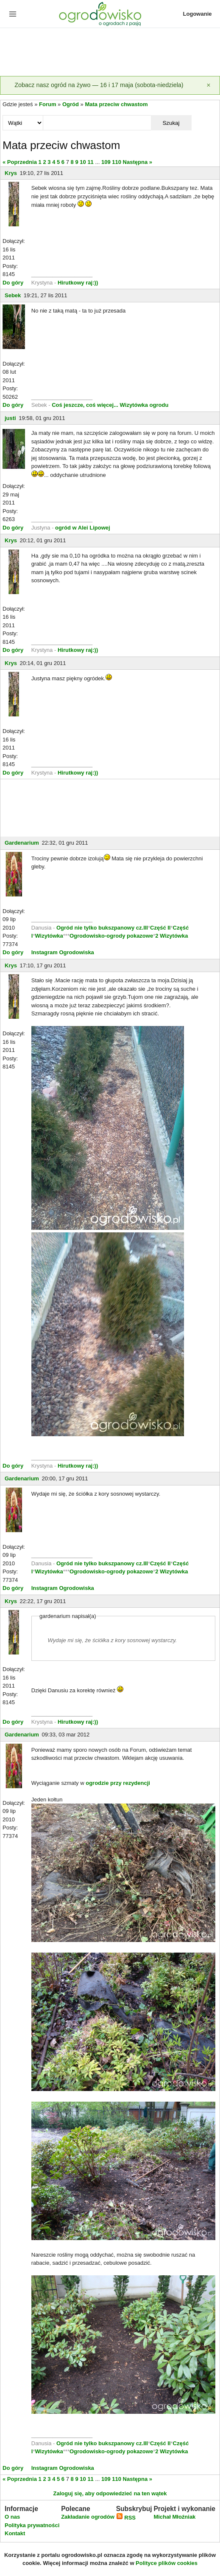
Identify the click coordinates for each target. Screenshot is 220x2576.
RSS (126, 2517)
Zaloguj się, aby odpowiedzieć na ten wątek (110, 2493)
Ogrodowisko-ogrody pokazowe (111, 936)
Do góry (13, 282)
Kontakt (15, 2533)
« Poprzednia (20, 162)
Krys (11, 173)
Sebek (13, 295)
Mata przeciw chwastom (116, 104)
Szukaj (170, 123)
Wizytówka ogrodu (144, 405)
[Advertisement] (110, 53)
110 (116, 162)
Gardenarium (22, 843)
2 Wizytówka (171, 936)
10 (83, 162)
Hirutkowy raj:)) (78, 282)
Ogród (70, 104)
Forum (47, 104)
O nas (12, 2517)
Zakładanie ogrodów (87, 2517)
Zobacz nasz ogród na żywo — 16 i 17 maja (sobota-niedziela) (98, 85)
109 (106, 162)
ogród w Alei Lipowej (82, 527)
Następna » (137, 162)
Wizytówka (49, 936)
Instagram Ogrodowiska (62, 952)
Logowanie (197, 14)
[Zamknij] (209, 85)
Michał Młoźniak (174, 2517)
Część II (160, 927)
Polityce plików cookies (167, 2563)
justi (10, 418)
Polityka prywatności (32, 2525)
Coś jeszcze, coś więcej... (85, 405)
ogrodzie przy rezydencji (118, 1783)
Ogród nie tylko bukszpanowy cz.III (102, 927)
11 (90, 162)
